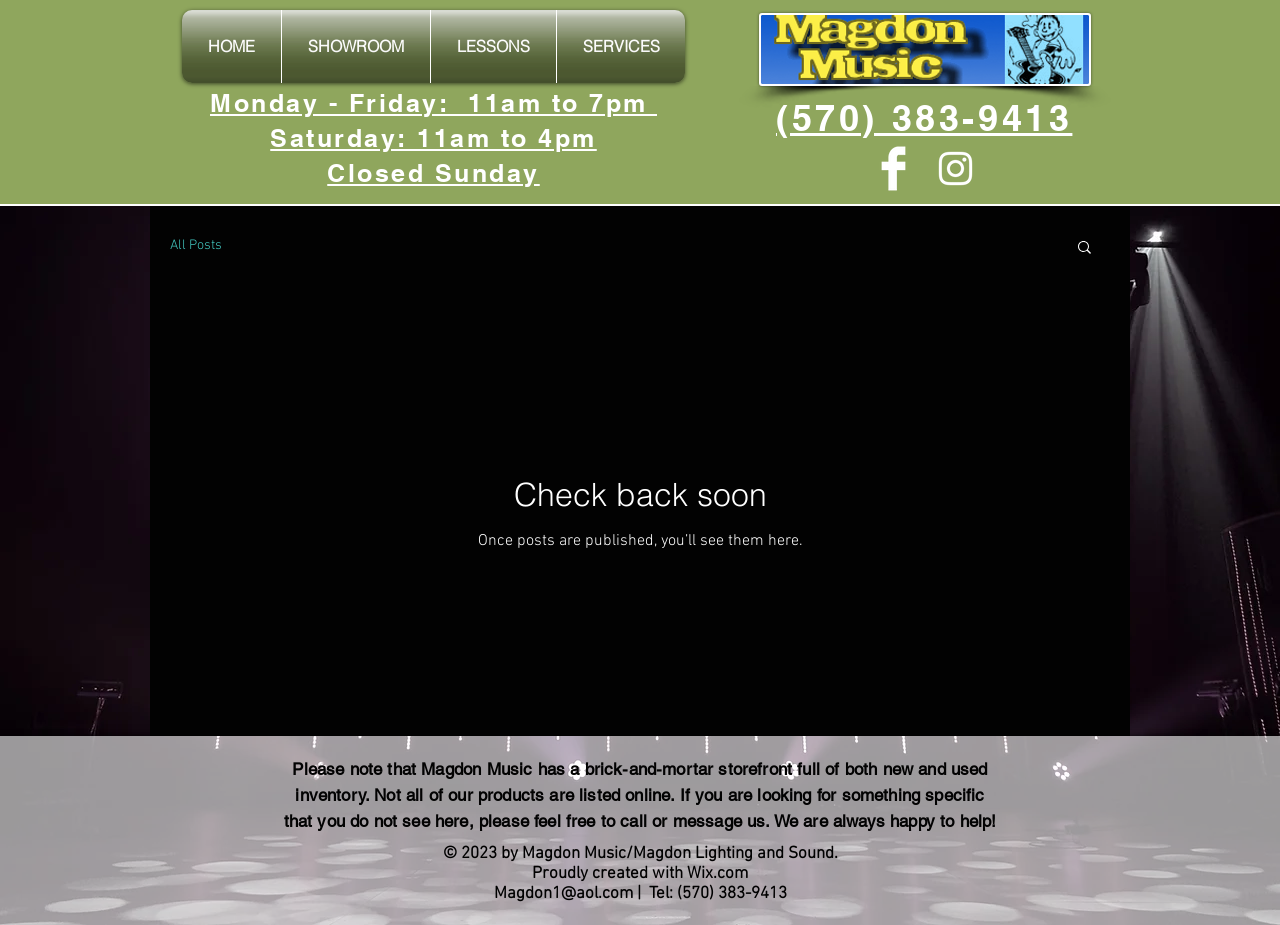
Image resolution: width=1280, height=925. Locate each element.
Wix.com (717, 874)
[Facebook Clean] (893, 168)
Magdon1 (527, 894)
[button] (1084, 248)
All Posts (196, 245)
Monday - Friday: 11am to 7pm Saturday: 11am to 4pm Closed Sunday (433, 138)
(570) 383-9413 (924, 117)
